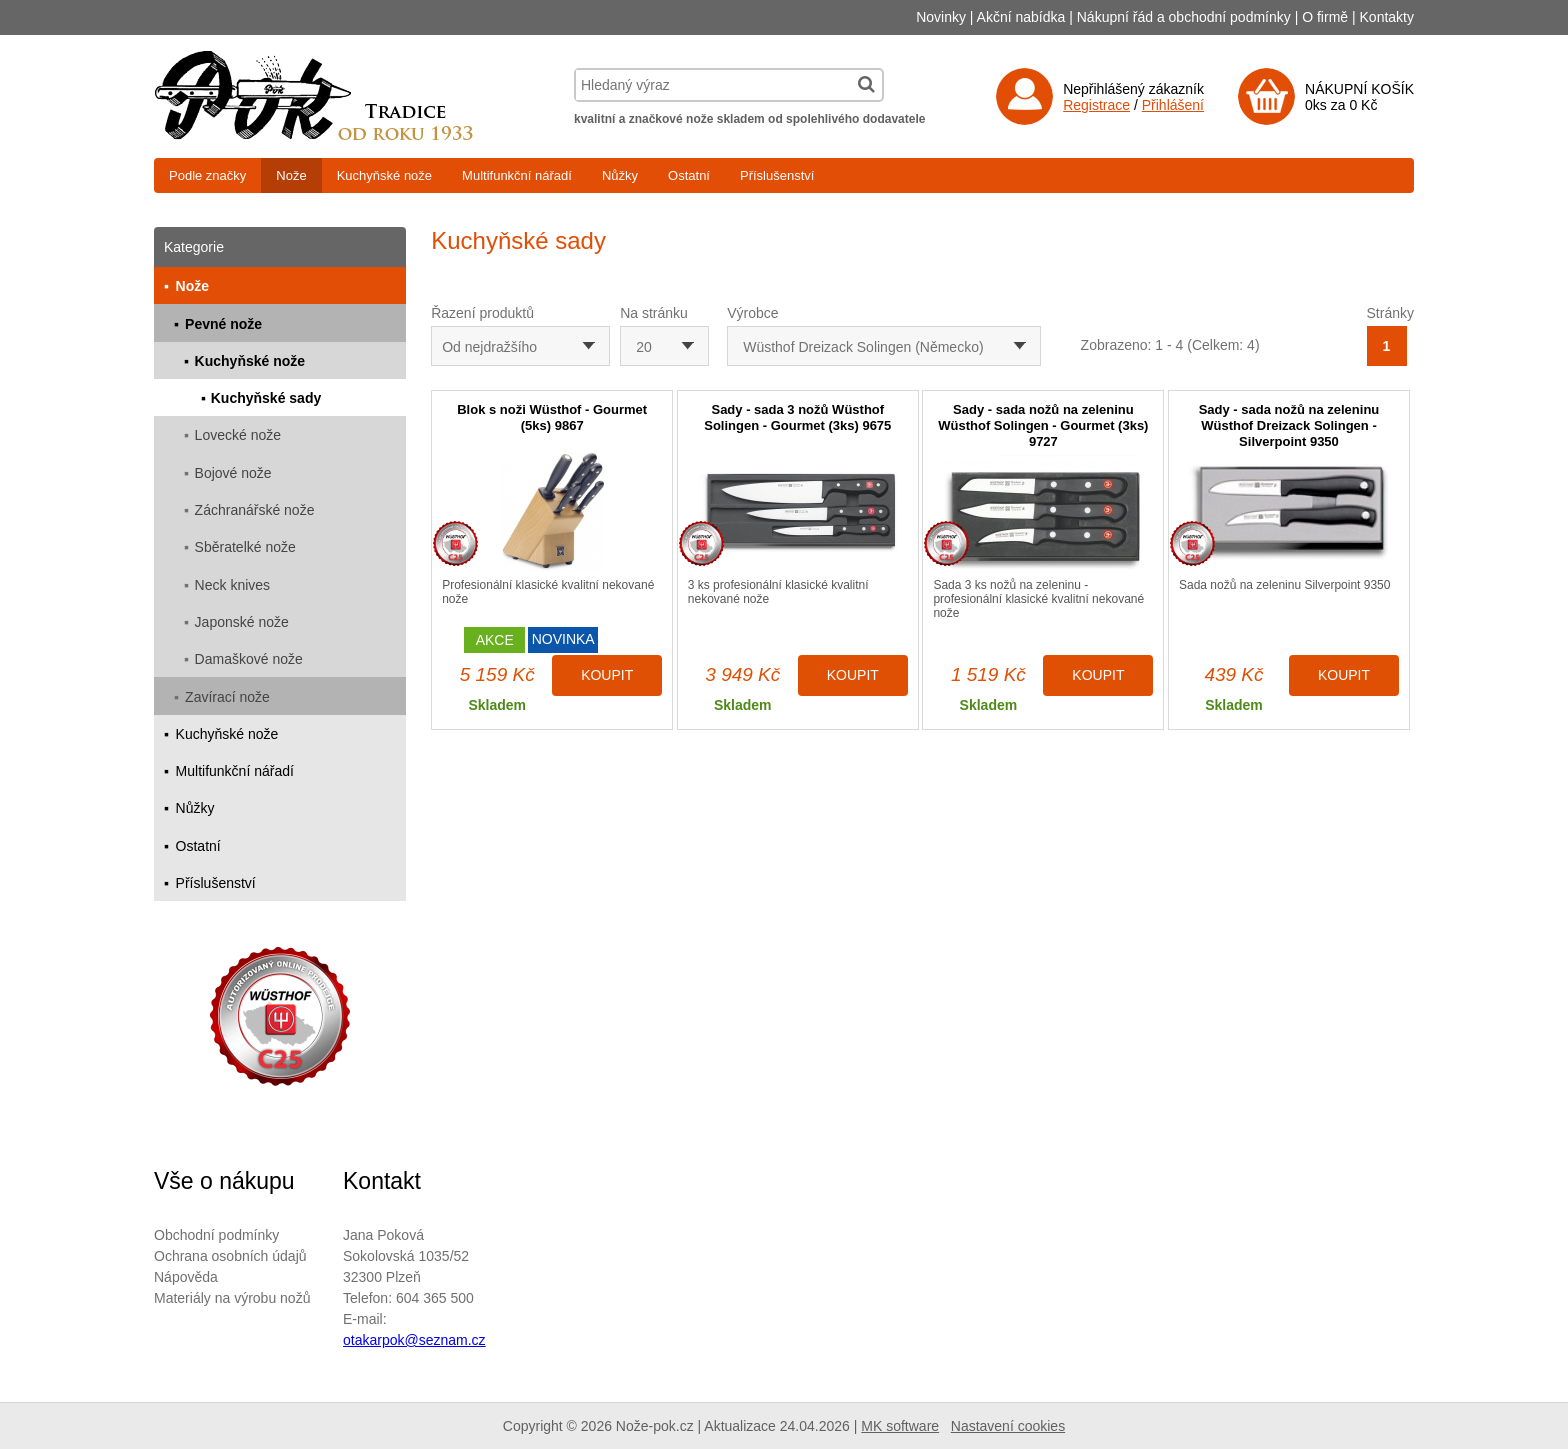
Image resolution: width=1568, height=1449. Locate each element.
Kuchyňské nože (384, 175)
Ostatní (689, 175)
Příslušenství (777, 175)
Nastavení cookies (1008, 1426)
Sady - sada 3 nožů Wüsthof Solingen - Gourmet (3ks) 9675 (797, 417)
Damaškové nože (249, 659)
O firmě (1325, 17)
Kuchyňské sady (266, 398)
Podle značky (207, 175)
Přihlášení (1173, 105)
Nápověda (186, 1277)
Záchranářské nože (255, 510)
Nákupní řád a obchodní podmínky (1184, 17)
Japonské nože (242, 622)
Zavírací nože (227, 697)
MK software (900, 1426)
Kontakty (1387, 17)
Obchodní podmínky (216, 1235)
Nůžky (620, 175)
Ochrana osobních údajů (230, 1256)
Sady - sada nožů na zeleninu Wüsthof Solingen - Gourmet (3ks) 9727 (1043, 425)
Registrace (1096, 105)
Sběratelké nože (245, 547)
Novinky (941, 17)
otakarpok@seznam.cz (414, 1340)
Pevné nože (223, 324)
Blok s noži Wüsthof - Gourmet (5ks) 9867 (552, 417)
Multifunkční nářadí (517, 175)
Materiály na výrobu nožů (232, 1298)
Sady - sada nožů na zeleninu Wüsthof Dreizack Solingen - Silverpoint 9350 (1289, 425)
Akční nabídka (1021, 17)
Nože (291, 175)
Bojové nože (233, 473)
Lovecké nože (238, 435)
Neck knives (232, 585)
